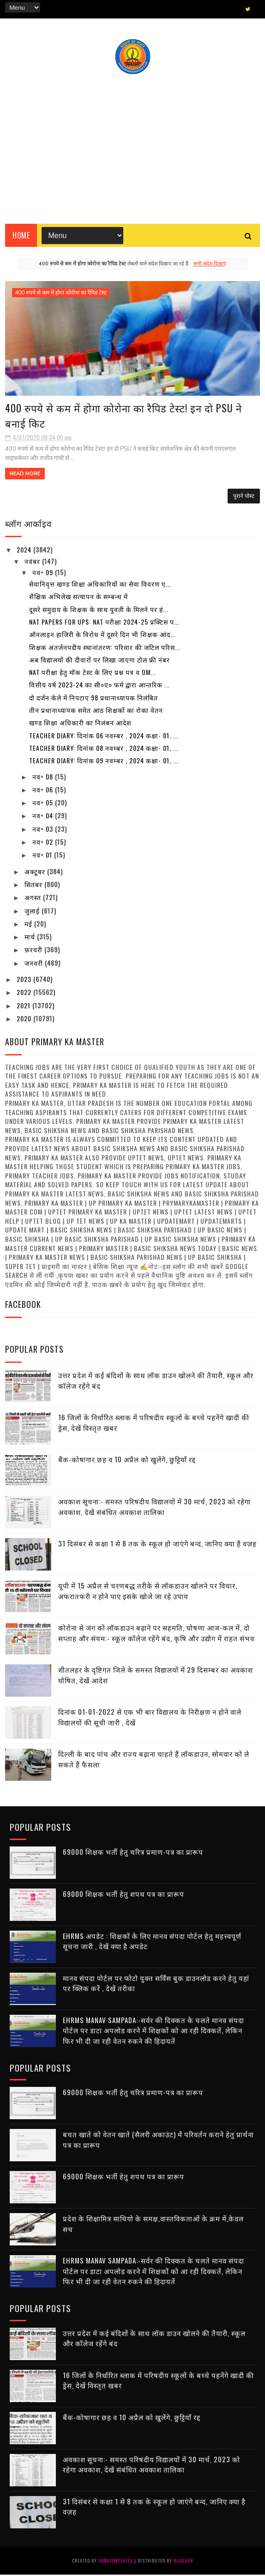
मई (29, 925)
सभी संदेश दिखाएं (209, 263)
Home (21, 235)
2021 (24, 1007)
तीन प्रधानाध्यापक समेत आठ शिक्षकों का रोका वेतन (96, 711)
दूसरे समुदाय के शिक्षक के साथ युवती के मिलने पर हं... (99, 610)
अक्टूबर (35, 872)
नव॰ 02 (43, 843)
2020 (25, 1019)
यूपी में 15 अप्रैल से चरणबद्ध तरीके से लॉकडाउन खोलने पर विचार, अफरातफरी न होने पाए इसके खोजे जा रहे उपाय (147, 1592)
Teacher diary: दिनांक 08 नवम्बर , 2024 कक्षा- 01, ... (104, 749)
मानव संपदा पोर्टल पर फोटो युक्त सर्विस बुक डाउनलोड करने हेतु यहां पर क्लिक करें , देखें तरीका (156, 1984)
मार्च (30, 938)
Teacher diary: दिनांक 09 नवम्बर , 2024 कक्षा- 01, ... (104, 762)
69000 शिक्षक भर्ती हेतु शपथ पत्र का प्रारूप (123, 1895)
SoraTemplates (115, 2561)
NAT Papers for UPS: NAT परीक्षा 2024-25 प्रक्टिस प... (104, 623)
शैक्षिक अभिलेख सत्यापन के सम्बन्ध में (78, 597)
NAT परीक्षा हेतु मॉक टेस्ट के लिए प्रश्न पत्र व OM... (92, 673)
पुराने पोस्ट (243, 497)
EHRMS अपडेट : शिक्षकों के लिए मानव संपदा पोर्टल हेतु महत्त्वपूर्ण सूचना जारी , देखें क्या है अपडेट (152, 1942)
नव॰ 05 (43, 804)
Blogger (183, 2561)
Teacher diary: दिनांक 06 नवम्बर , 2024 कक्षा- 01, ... (104, 737)
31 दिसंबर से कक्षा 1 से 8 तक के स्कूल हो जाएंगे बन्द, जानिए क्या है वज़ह (157, 1544)
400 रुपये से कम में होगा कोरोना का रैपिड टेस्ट (61, 293)
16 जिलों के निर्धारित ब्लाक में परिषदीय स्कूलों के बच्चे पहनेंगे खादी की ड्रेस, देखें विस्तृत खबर (158, 2381)
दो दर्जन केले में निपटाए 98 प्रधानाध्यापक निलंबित (93, 699)
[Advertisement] (132, 145)
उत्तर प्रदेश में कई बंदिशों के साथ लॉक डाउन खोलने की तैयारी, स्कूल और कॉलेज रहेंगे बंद (154, 2339)
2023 (25, 980)
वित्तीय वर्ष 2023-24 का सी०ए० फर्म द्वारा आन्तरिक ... (99, 686)
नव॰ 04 (43, 817)
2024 (25, 551)
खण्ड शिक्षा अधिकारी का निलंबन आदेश (80, 724)
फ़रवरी (34, 951)
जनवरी (34, 964)
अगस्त (33, 898)
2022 (25, 993)
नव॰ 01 (43, 856)
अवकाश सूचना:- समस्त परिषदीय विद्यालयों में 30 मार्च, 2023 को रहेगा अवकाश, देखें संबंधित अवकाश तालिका (154, 1507)
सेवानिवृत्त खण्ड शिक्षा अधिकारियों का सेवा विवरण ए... (100, 585)
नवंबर (33, 562)
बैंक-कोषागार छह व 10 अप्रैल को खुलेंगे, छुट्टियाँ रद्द (127, 1460)
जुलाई (33, 911)
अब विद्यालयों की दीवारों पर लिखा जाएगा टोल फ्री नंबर (99, 661)
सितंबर (34, 885)
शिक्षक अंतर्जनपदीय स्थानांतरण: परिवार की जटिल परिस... (105, 648)
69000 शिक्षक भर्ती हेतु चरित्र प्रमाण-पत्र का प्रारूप (133, 1853)
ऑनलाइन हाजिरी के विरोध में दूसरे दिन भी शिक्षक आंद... (102, 635)
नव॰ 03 (43, 830)
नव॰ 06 (43, 791)
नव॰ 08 (43, 778)
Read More (25, 475)
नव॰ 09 (43, 573)
